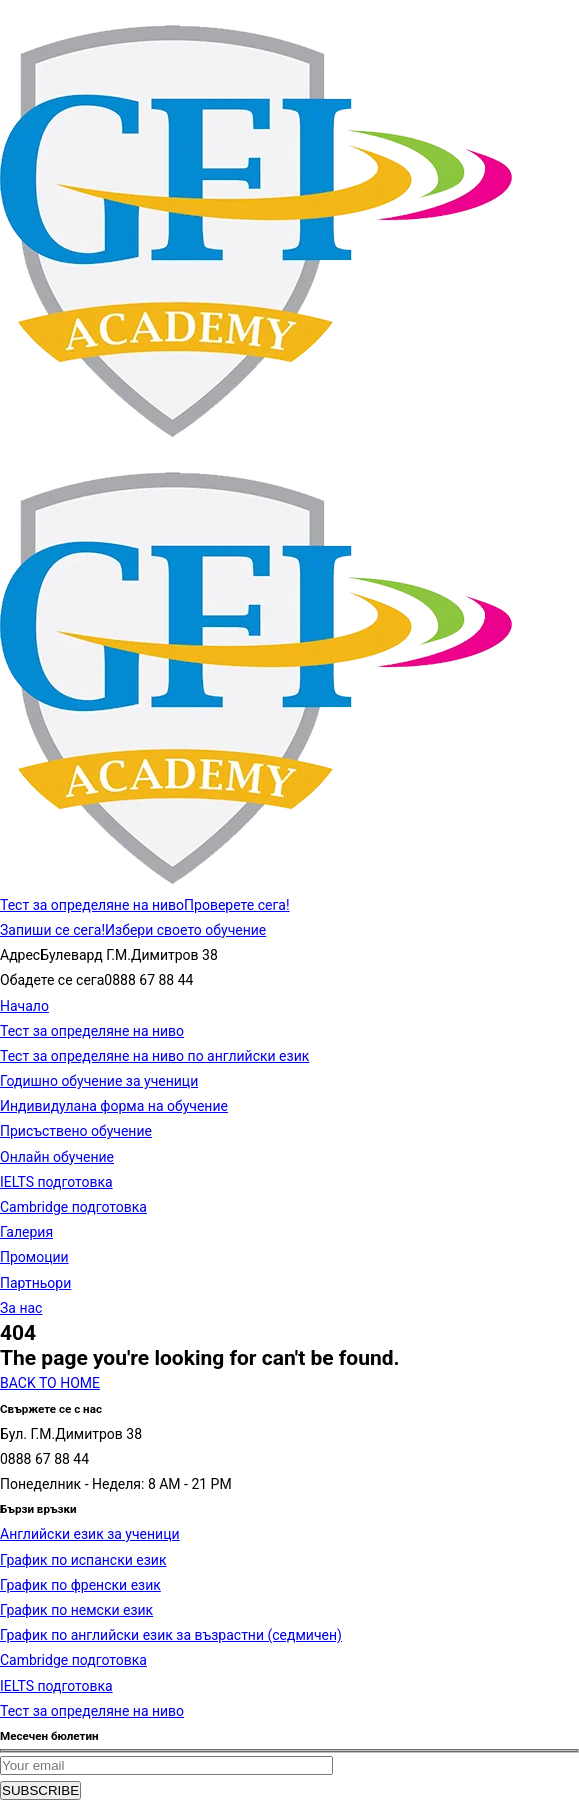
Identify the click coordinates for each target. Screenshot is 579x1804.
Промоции (34, 1257)
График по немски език (76, 1610)
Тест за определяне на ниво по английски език (154, 1056)
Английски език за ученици (90, 1534)
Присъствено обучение (76, 1131)
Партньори (35, 1283)
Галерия (26, 1232)
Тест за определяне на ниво (92, 1031)
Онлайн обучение (57, 1157)
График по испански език (83, 1560)
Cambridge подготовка (73, 1207)
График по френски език (80, 1585)
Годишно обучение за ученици (99, 1081)
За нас (21, 1308)
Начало (24, 1006)
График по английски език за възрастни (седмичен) (171, 1635)
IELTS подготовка (56, 1182)
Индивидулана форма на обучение (114, 1106)
